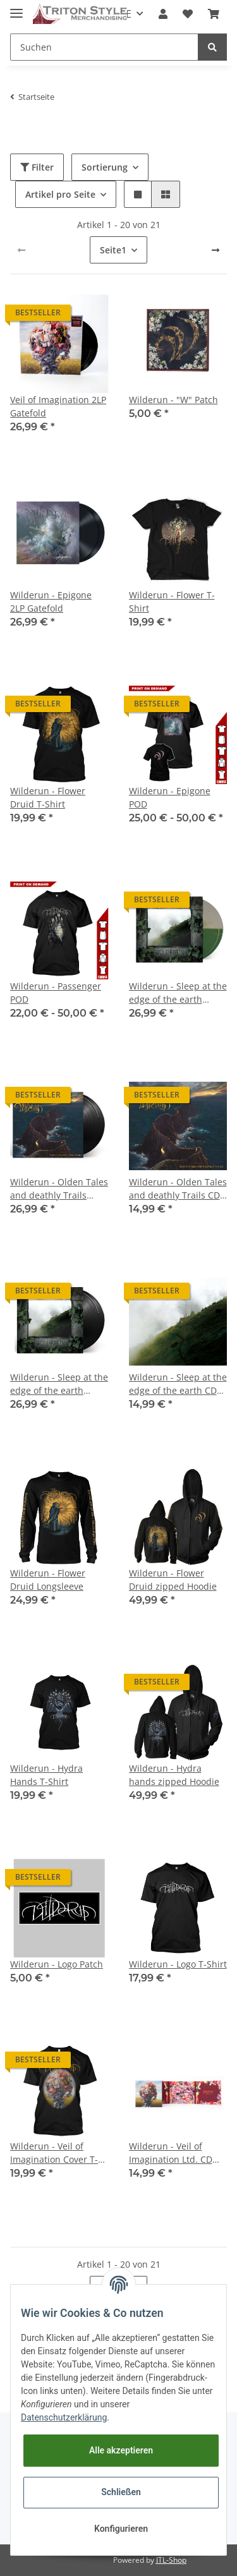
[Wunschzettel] (187, 14)
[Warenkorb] (213, 14)
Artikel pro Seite (60, 194)
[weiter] (215, 250)
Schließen (121, 2492)
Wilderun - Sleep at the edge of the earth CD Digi (178, 1384)
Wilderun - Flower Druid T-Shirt (47, 797)
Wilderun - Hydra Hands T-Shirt (46, 1774)
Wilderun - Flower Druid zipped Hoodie (173, 1579)
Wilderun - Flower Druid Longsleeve (47, 1579)
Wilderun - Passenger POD (55, 992)
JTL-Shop (171, 2560)
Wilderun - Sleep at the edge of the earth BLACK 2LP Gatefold (59, 1384)
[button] (163, 14)
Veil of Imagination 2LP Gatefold (58, 406)
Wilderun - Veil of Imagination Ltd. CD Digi (170, 2153)
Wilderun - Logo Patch (56, 1964)
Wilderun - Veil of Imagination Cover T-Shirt (54, 2153)
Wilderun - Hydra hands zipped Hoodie (174, 1774)
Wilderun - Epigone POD (169, 797)
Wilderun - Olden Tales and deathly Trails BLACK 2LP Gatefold (59, 1189)
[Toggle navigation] (16, 8)
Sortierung (105, 167)
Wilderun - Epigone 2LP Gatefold (51, 601)
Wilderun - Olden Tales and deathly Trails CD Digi (178, 1189)
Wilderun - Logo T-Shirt (178, 1964)
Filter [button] (37, 167)
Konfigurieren (121, 2529)
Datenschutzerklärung (64, 2417)
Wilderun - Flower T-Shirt (172, 601)
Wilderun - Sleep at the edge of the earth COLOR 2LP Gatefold (178, 993)
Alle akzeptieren (121, 2450)
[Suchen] (104, 47)
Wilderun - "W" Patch (173, 400)
